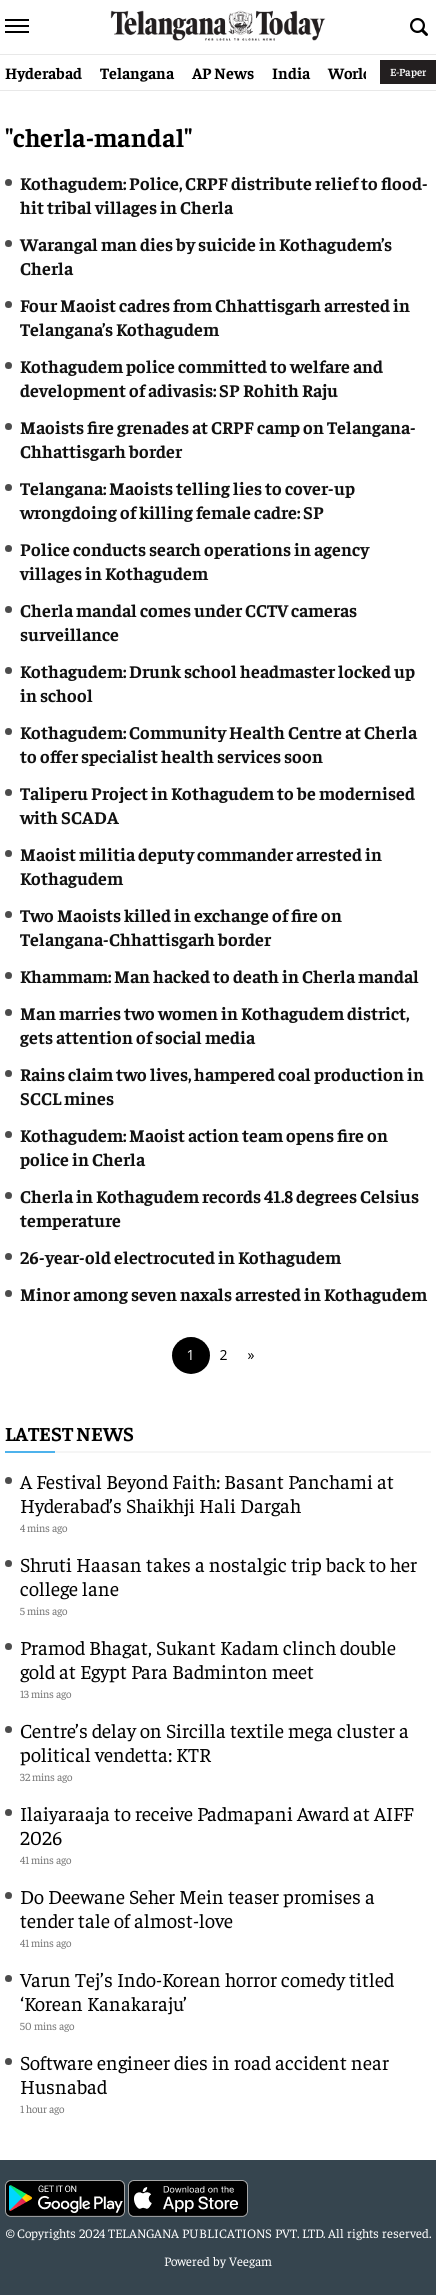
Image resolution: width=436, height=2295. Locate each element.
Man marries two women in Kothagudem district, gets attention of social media (214, 1024)
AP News (223, 72)
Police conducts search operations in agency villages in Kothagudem (194, 560)
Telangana (137, 72)
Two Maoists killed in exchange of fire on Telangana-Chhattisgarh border (181, 926)
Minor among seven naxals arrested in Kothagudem (223, 1293)
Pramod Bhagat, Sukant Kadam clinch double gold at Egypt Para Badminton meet (208, 1658)
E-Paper (408, 71)
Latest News (69, 1432)
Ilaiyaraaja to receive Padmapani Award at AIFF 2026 (216, 1824)
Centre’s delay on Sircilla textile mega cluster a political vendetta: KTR (214, 1741)
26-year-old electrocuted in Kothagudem (180, 1256)
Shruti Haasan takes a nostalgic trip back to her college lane (218, 1575)
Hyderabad (43, 72)
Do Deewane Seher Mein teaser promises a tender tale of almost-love (197, 1907)
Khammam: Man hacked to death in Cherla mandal (219, 975)
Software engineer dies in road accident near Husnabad (204, 2073)
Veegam (250, 2260)
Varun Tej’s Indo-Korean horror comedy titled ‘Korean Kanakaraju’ (207, 1990)
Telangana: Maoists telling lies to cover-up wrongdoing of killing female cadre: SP (187, 499)
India (291, 72)
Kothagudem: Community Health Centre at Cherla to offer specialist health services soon (218, 743)
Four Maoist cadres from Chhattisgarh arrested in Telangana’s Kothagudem (215, 316)
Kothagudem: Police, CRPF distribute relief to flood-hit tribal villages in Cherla (224, 194)
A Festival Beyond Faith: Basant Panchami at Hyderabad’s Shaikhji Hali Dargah (207, 1492)
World (350, 72)
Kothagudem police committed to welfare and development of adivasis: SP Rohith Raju (201, 377)
